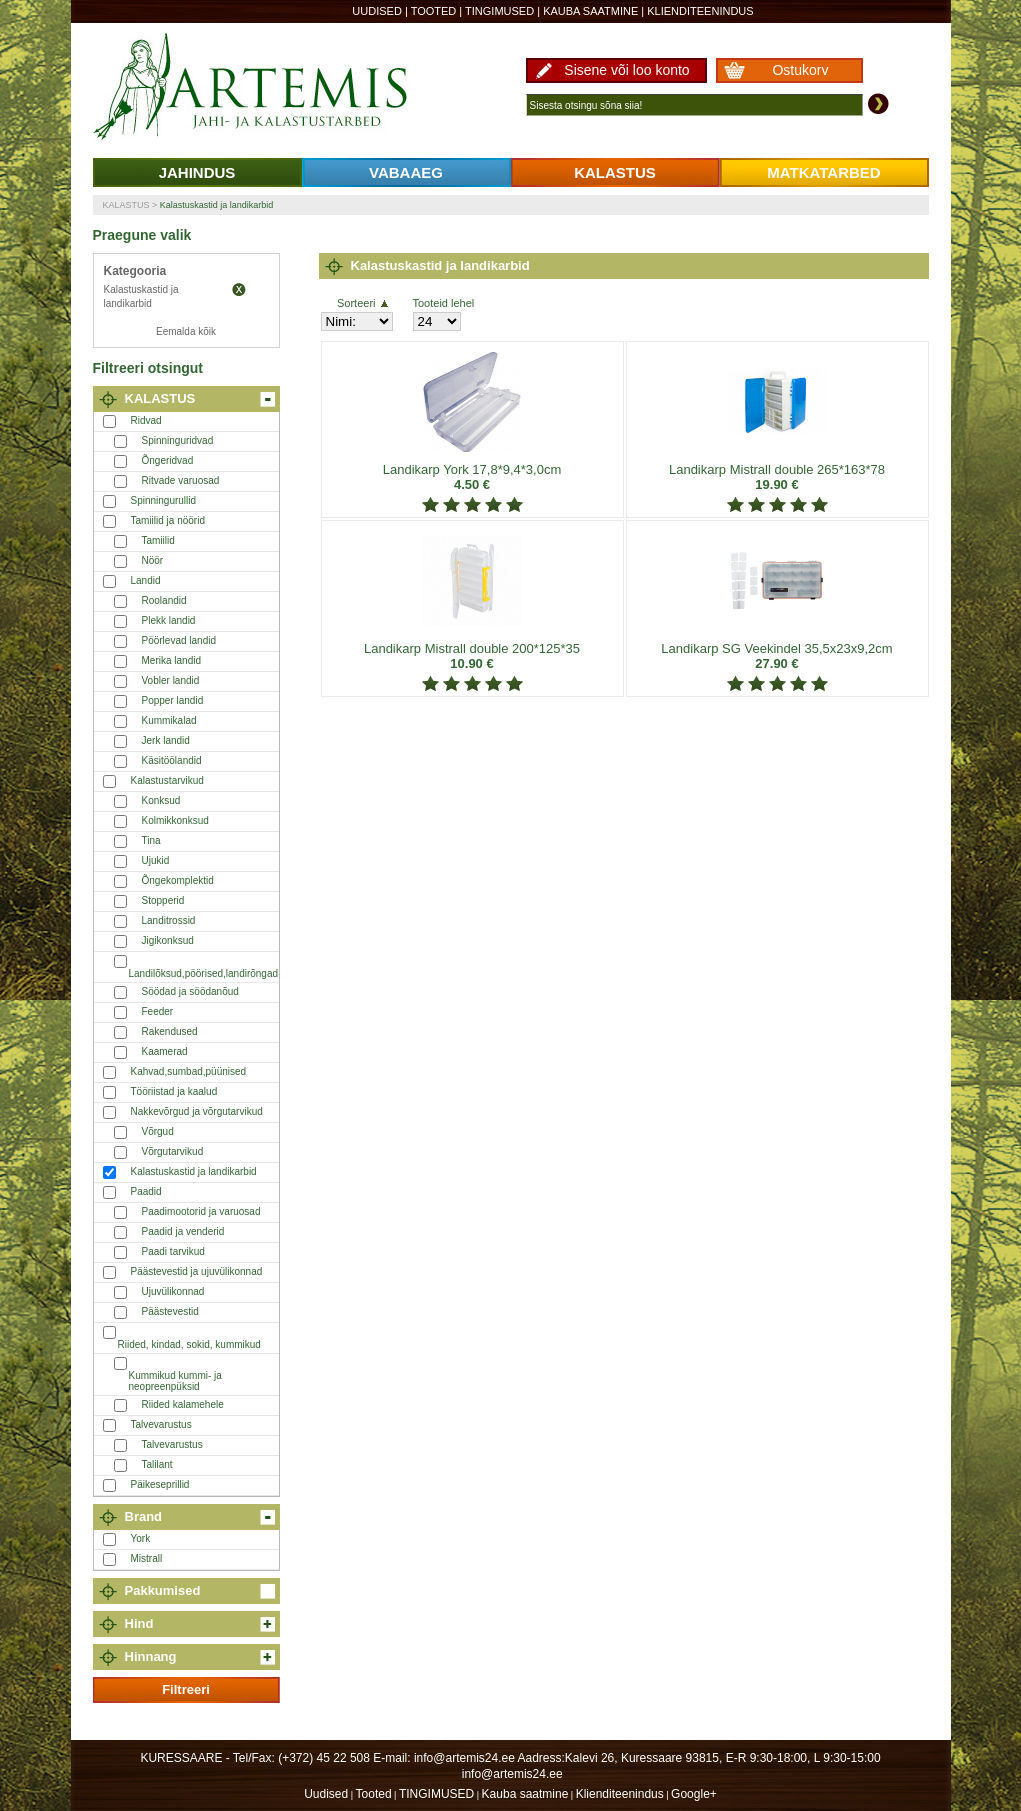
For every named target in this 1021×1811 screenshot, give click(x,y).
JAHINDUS (197, 172)
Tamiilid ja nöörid (168, 520)
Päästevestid (170, 1311)
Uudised (377, 11)
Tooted (434, 11)
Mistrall (147, 1558)
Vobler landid (171, 680)
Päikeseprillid (160, 1484)
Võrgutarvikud (173, 1151)
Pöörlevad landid (179, 640)
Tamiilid (158, 540)
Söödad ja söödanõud (190, 991)
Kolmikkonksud (175, 820)
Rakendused (170, 1031)
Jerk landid (166, 740)
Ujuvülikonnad (173, 1291)
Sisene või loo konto (626, 70)
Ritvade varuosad (181, 480)
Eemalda (239, 290)
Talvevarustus (161, 1424)
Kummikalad (169, 720)
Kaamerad (165, 1051)
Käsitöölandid (172, 760)
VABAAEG (406, 172)
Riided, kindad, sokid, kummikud (189, 1344)
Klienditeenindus (700, 11)
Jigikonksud (168, 940)
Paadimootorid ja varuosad (201, 1211)
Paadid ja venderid (183, 1231)
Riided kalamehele (183, 1404)
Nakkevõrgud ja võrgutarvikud (197, 1111)
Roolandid (164, 600)
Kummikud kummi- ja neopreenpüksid (175, 1381)
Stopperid (163, 900)
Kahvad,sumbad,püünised (189, 1071)
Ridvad (146, 420)
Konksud (161, 800)
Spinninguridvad (178, 440)
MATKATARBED (823, 172)
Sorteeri (362, 303)
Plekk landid (169, 620)
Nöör (153, 560)
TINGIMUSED (499, 11)
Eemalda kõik (186, 331)
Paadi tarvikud (173, 1251)
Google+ (694, 1794)
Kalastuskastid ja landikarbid (217, 205)
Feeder (158, 1011)
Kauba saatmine (590, 11)
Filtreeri (186, 1689)
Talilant (157, 1464)
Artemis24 (273, 88)
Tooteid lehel (444, 303)
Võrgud (158, 1131)
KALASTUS (615, 172)
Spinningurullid (164, 500)
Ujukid (156, 860)
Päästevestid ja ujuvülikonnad (197, 1271)
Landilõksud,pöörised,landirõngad (204, 973)
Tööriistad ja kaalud (174, 1091)
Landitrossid (169, 920)
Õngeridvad (168, 460)
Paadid (146, 1191)
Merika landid (171, 660)
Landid (146, 580)
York (141, 1538)
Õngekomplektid (178, 880)
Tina (151, 840)
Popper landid (173, 700)
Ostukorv (800, 70)
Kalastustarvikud (167, 780)
